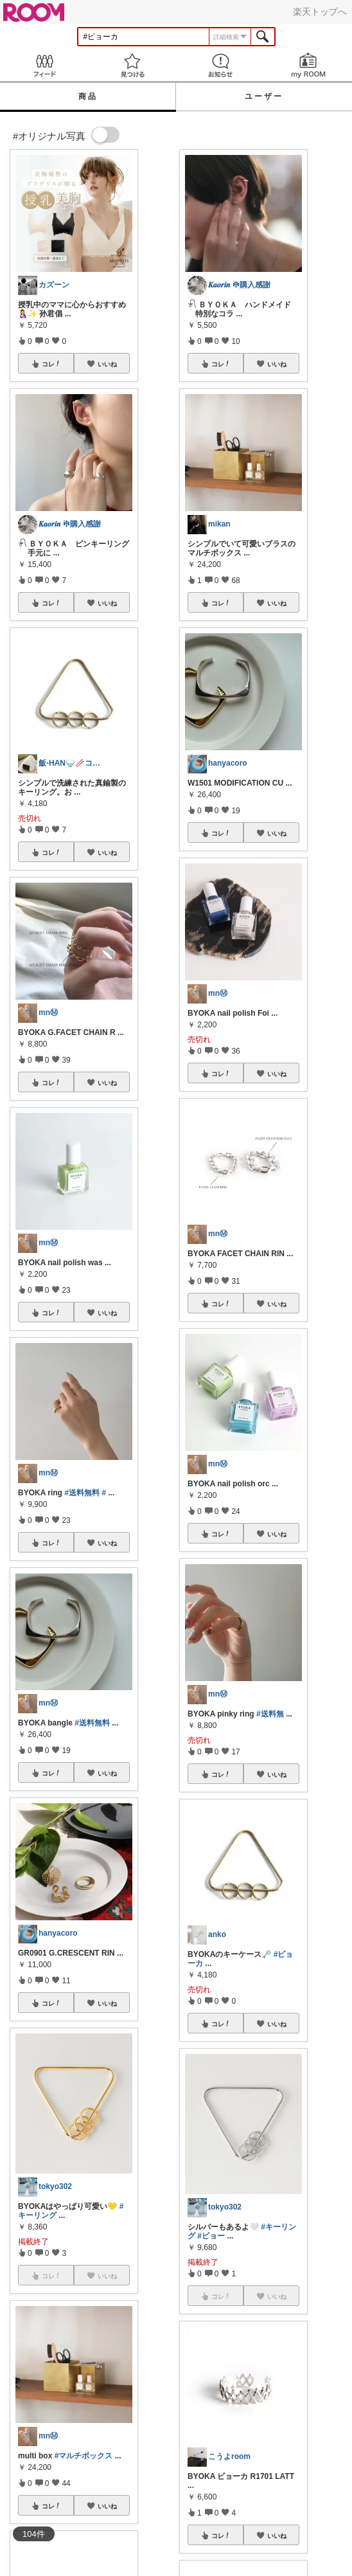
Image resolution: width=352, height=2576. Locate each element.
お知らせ (220, 65)
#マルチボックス (84, 2455)
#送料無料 (82, 1492)
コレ (51, 364)
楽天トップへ (320, 11)
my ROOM (308, 65)
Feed (44, 65)
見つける (132, 65)
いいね (107, 364)
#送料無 (270, 1713)
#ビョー (211, 2235)
